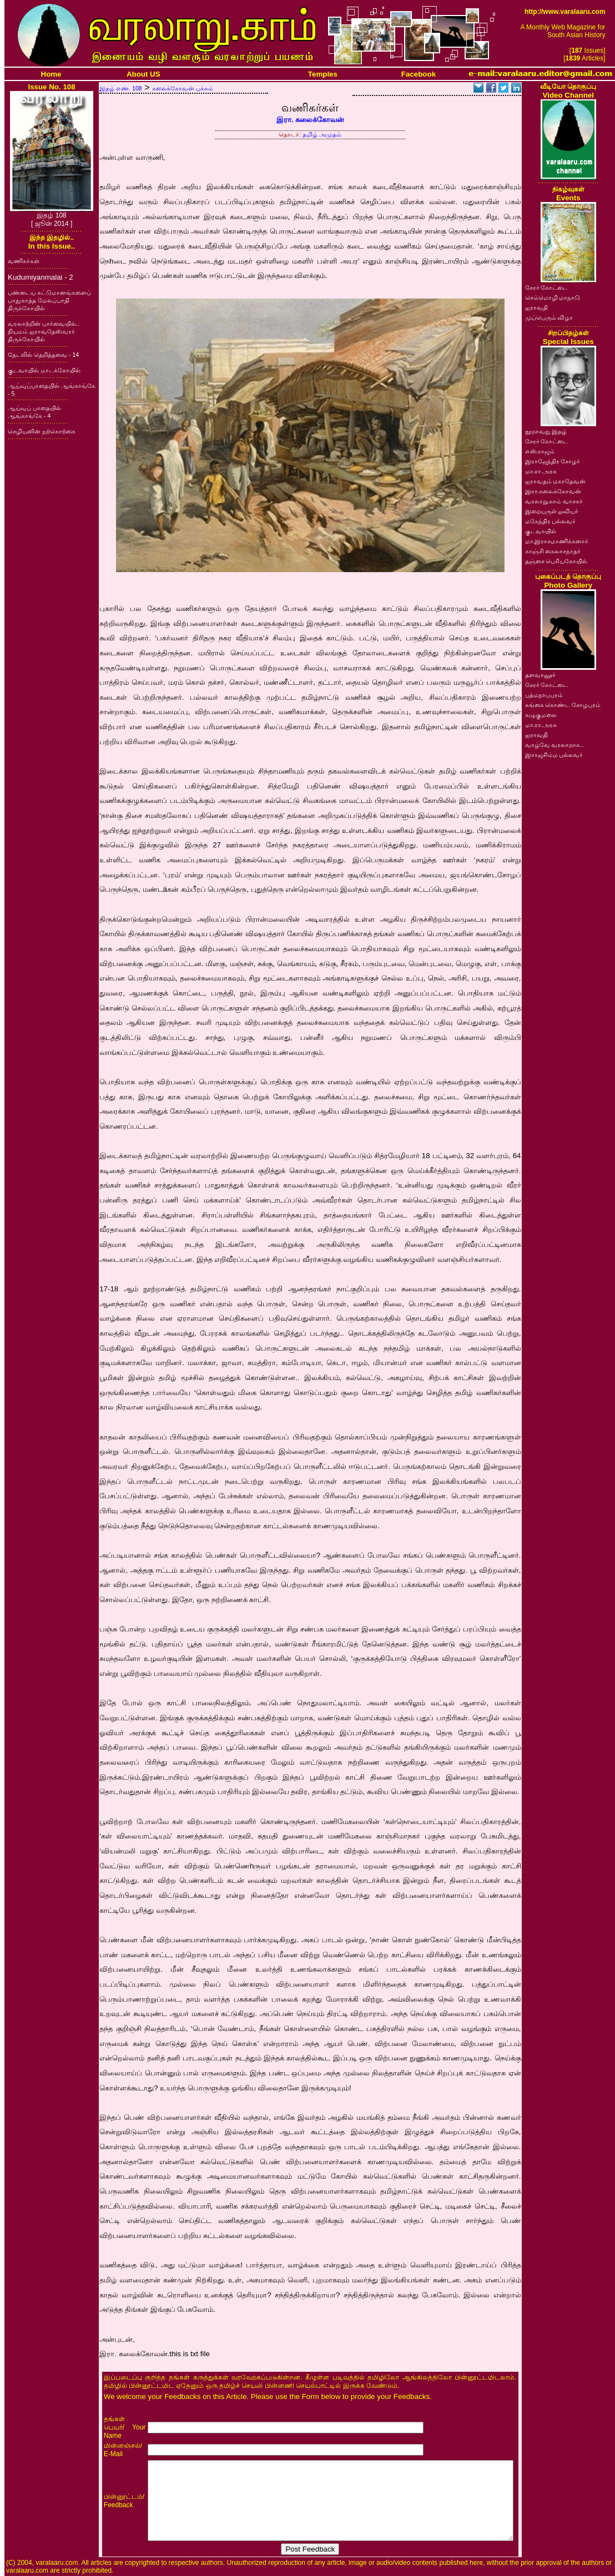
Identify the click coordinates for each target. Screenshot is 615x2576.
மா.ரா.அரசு (541, 471)
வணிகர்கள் (23, 260)
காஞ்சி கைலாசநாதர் (553, 551)
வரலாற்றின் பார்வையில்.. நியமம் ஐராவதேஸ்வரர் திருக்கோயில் (43, 331)
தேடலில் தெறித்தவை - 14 (43, 354)
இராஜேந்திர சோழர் (553, 461)
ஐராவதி (536, 307)
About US (143, 74)
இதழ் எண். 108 (120, 88)
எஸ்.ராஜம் (540, 451)
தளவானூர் (540, 674)
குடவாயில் (540, 531)
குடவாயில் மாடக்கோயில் (44, 370)
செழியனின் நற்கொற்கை (41, 431)
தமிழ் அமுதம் (322, 134)
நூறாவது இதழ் (546, 431)
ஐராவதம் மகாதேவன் (555, 481)
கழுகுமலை (541, 714)
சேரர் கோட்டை (546, 287)
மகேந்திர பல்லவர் (550, 521)
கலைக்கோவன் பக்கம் (182, 88)
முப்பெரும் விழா (549, 317)
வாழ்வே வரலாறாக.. (554, 744)
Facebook (418, 74)
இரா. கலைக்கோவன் (310, 119)
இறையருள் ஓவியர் (552, 511)
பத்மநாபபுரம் (544, 694)
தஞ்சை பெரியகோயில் (556, 561)
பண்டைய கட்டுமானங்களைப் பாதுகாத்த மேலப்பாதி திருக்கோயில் (49, 300)
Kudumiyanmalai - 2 (40, 277)
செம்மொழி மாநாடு (553, 297)
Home (51, 74)
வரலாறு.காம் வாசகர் (554, 501)
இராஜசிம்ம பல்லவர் (554, 754)
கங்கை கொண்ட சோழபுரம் (563, 704)
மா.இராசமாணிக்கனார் (557, 541)
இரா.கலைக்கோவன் (553, 491)
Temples (322, 74)
